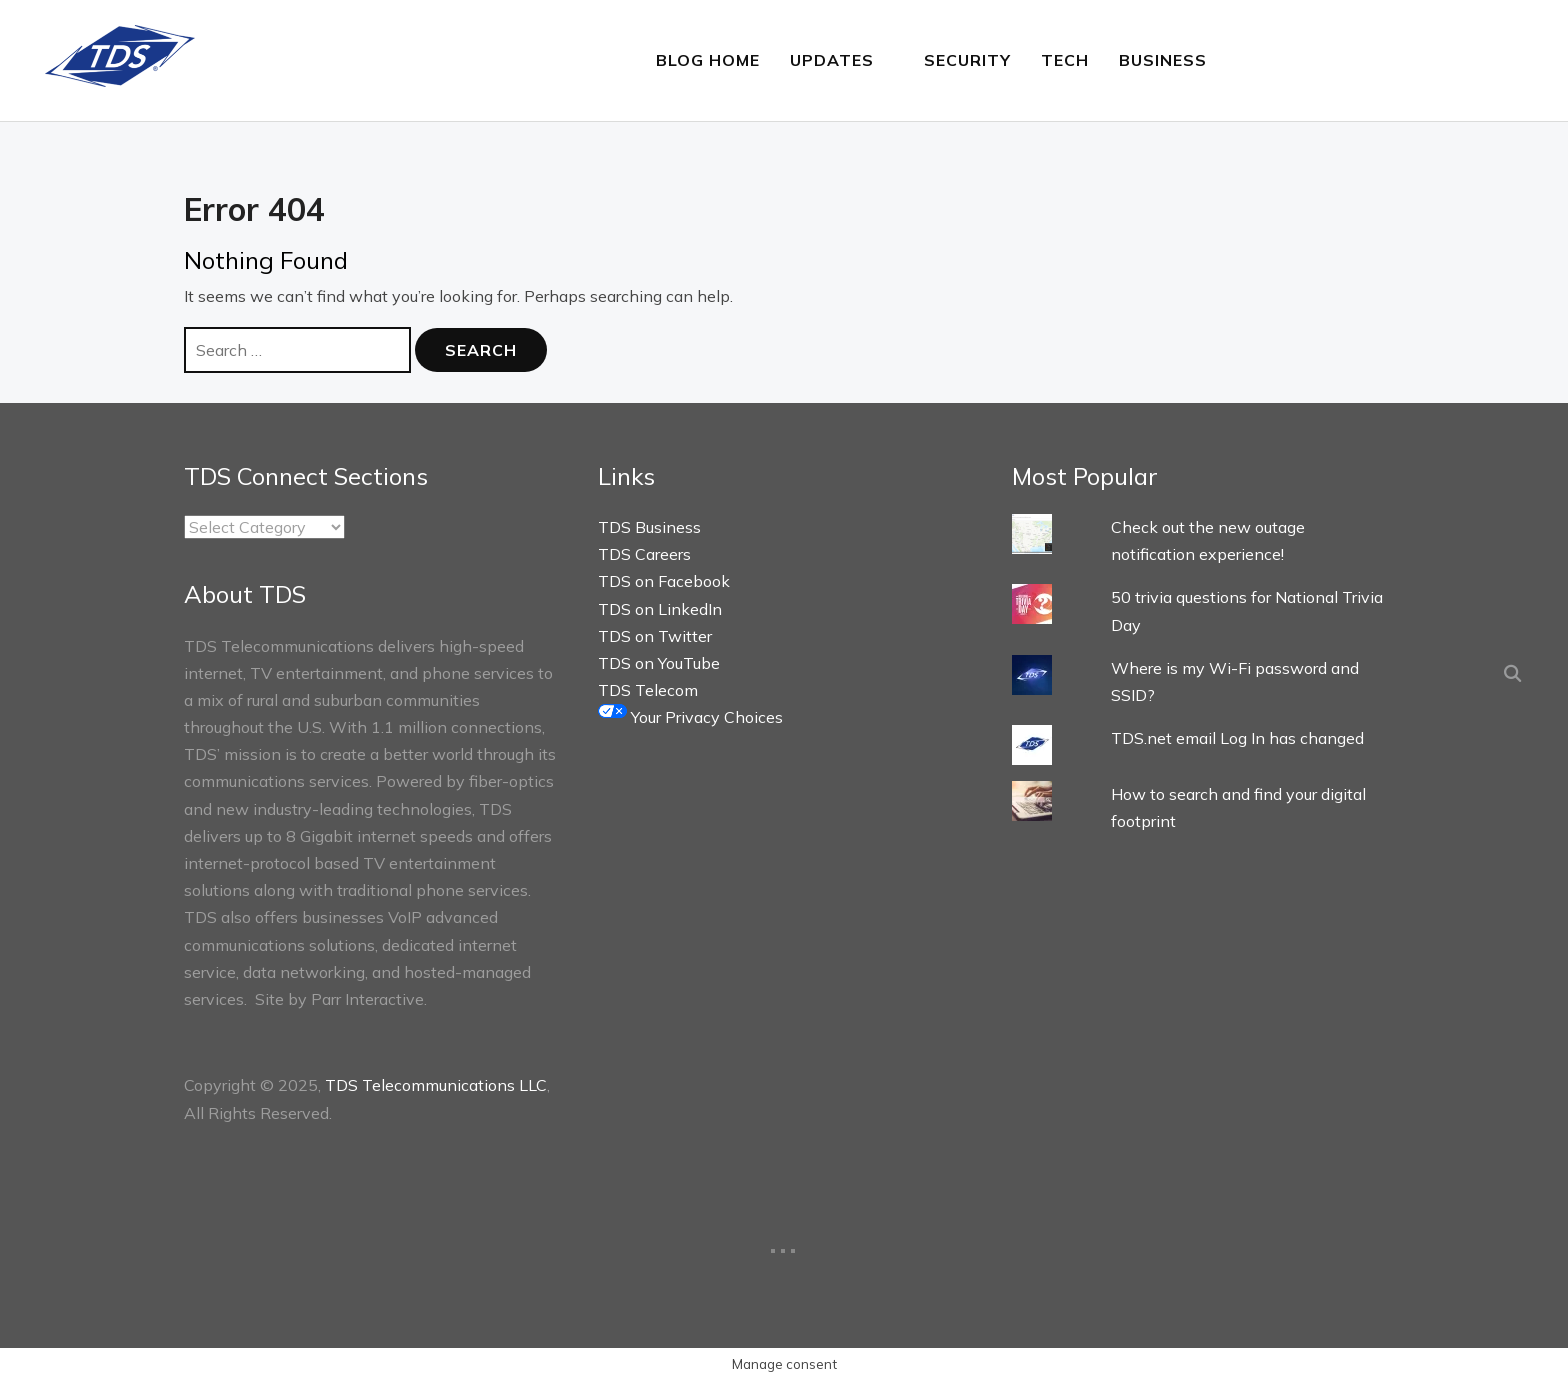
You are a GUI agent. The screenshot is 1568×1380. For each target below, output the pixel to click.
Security (967, 60)
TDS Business (649, 527)
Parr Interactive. (369, 999)
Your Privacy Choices (690, 717)
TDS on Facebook (664, 581)
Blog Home (708, 60)
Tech (1065, 60)
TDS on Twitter (655, 636)
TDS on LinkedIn (660, 608)
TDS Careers (644, 554)
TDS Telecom (648, 690)
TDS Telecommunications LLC (436, 1085)
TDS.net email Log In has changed (1237, 738)
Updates (832, 60)
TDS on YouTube (659, 663)
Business (1163, 60)
